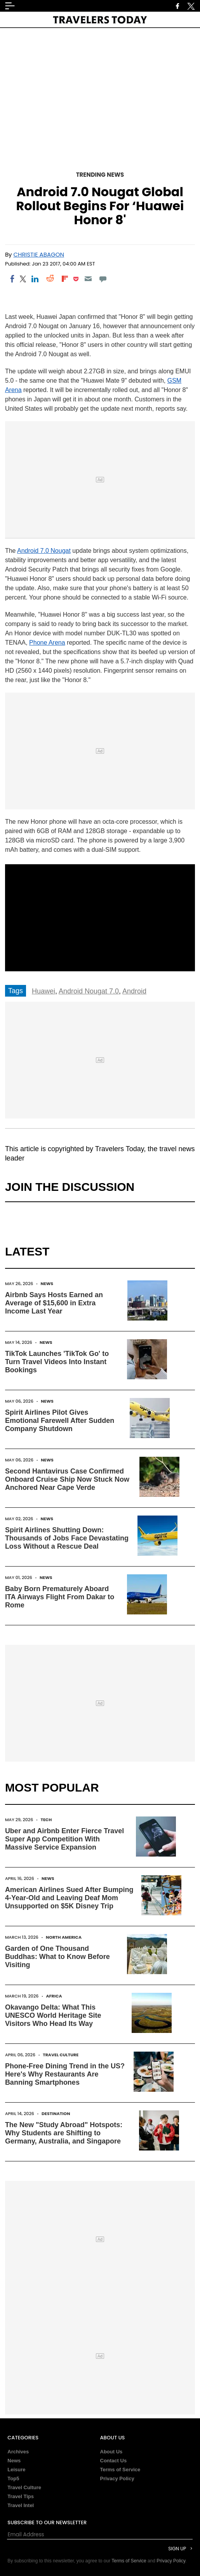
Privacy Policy (117, 2478)
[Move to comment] (103, 279)
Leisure (16, 2469)
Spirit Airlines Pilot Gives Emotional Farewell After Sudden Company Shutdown (59, 1420)
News (46, 1283)
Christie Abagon (39, 254)
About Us (111, 2452)
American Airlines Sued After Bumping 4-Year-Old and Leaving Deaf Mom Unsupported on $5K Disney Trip (69, 1898)
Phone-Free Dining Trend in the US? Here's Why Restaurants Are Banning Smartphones (65, 2074)
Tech (46, 1819)
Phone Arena (47, 642)
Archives (18, 2452)
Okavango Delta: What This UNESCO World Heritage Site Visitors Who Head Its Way (53, 2015)
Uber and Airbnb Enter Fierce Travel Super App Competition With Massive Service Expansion (64, 1839)
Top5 (13, 2478)
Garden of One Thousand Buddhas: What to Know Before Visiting (57, 1957)
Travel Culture (60, 2055)
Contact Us (113, 2460)
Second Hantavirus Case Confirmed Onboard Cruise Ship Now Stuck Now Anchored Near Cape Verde (67, 1479)
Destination (56, 2113)
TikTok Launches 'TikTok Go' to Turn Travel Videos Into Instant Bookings (57, 1362)
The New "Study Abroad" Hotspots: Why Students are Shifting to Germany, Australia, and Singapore (63, 2133)
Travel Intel (20, 2505)
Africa (54, 1996)
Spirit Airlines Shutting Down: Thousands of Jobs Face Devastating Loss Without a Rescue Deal (67, 1538)
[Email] (88, 279)
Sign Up (177, 2548)
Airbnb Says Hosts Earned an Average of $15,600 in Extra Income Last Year (54, 1303)
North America (64, 1937)
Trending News (100, 175)
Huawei (43, 991)
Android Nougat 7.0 (89, 991)
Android (134, 991)
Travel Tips (20, 2496)
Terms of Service (120, 2469)
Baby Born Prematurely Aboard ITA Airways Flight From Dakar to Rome (59, 1597)
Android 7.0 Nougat (44, 550)
